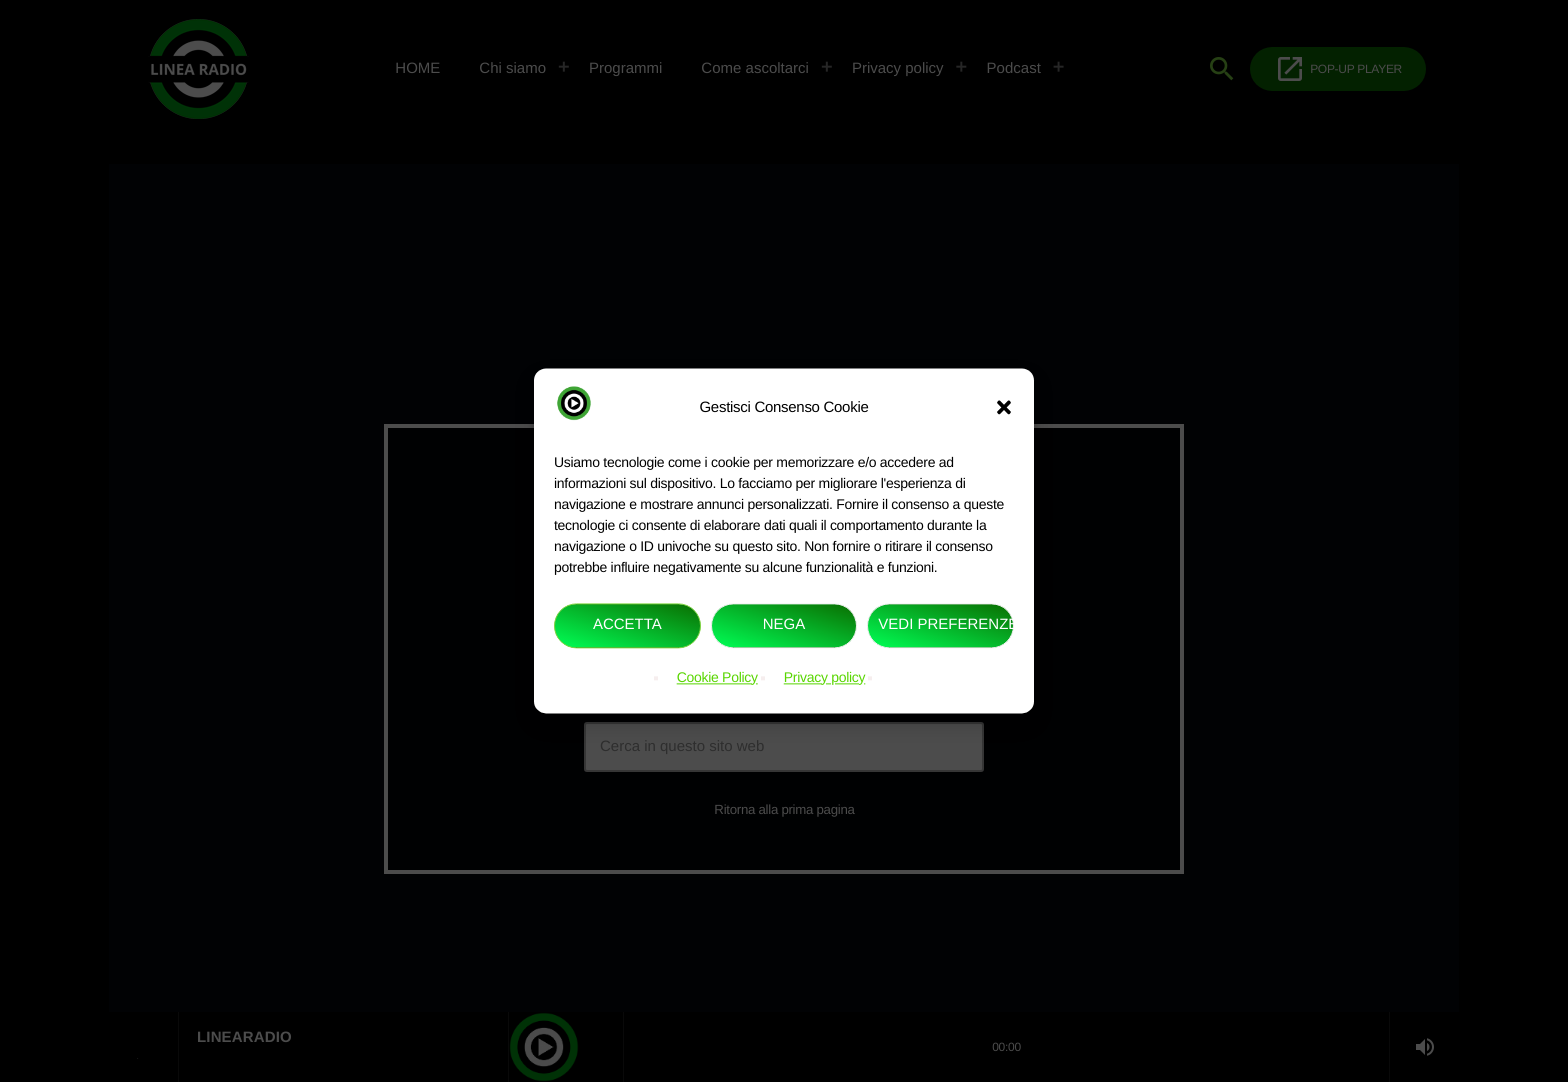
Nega (784, 625)
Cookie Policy (717, 677)
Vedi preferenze (946, 625)
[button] (1004, 408)
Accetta (627, 625)
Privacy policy (825, 677)
